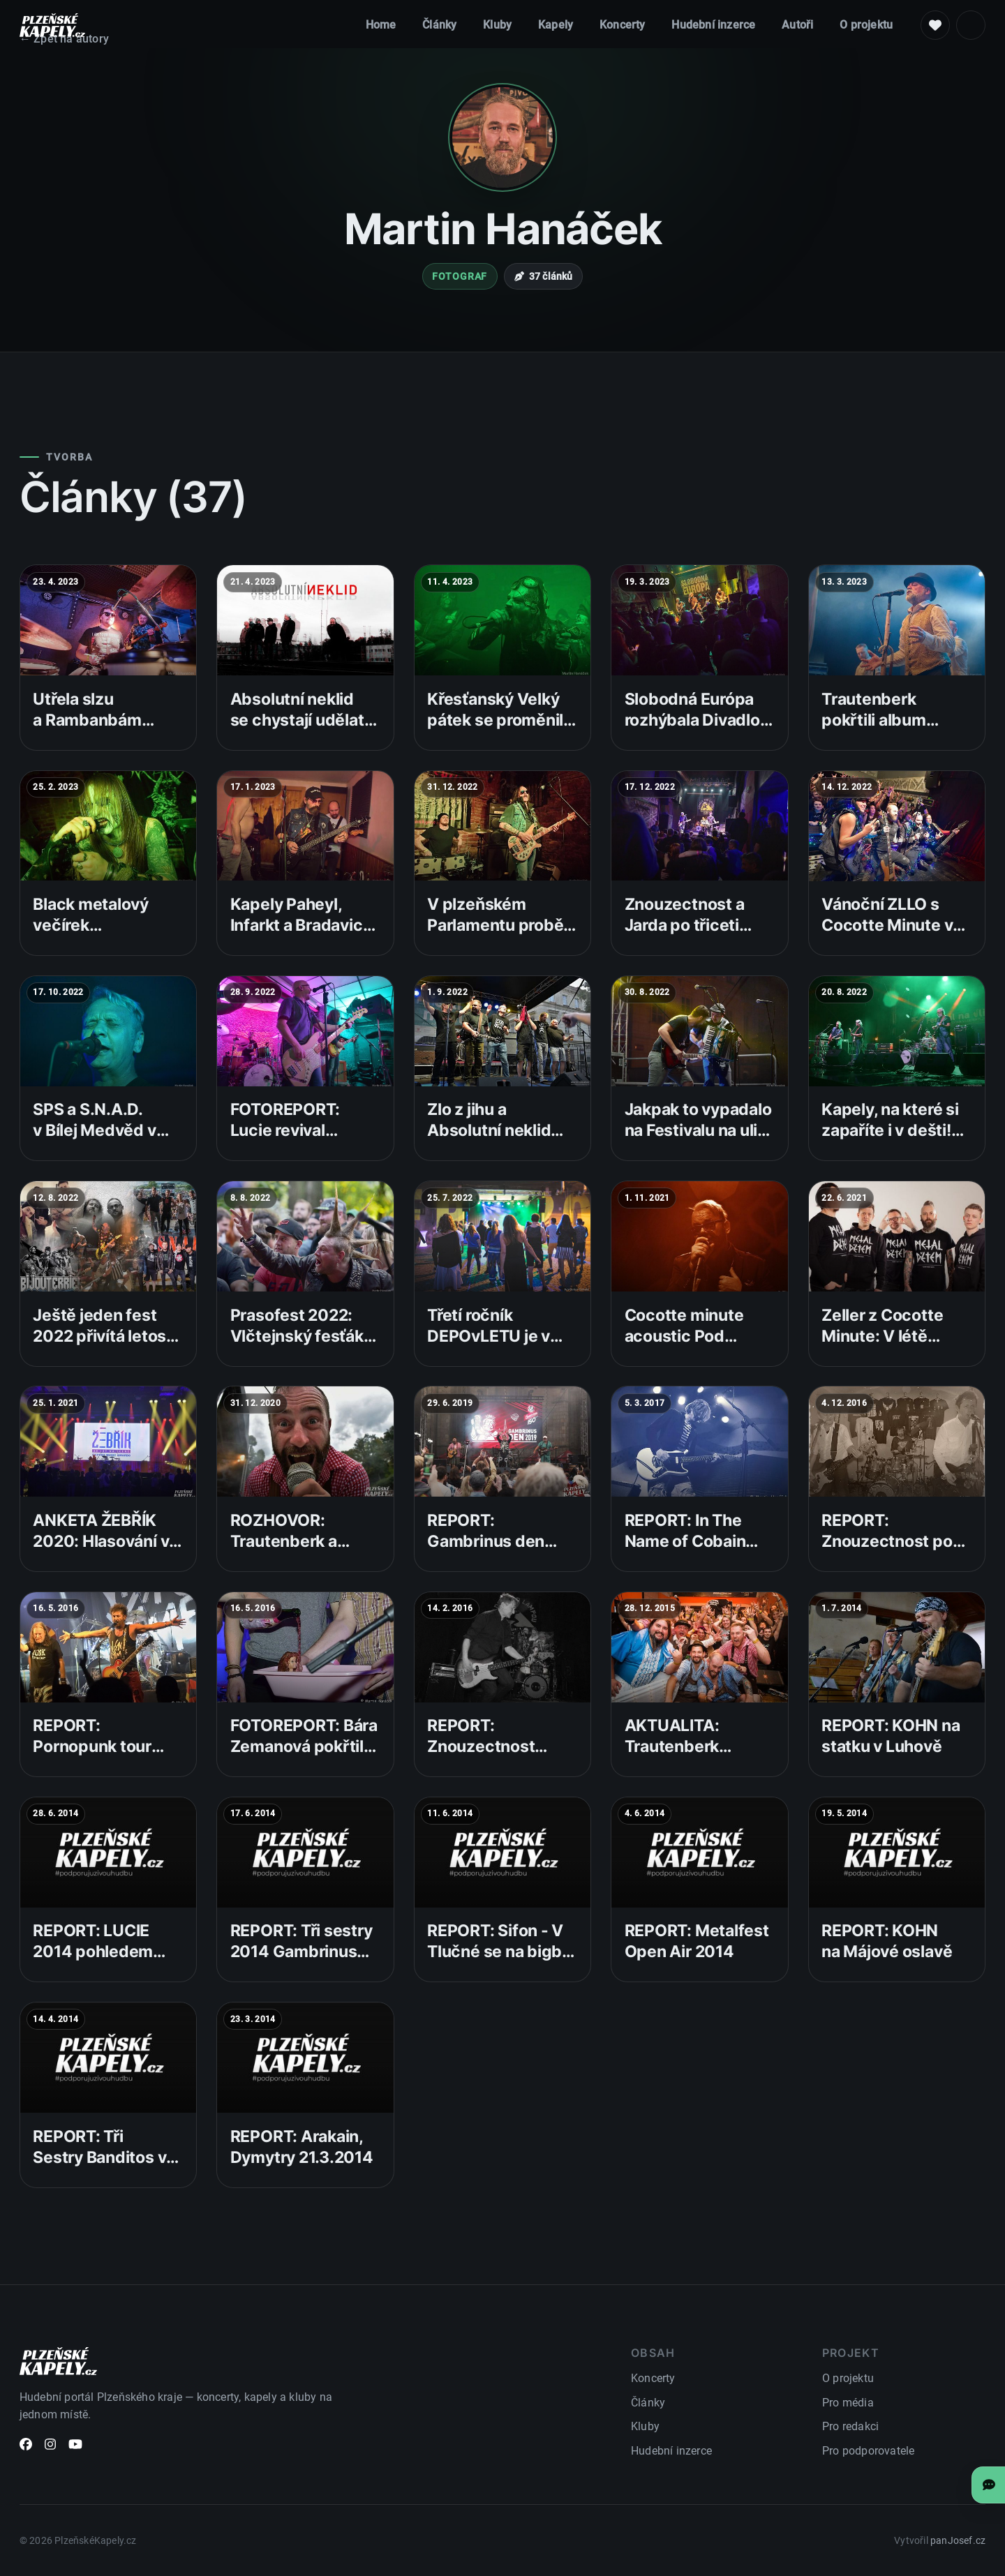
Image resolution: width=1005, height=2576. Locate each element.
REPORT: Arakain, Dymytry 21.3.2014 (301, 2147)
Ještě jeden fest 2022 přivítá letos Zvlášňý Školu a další (99, 1346)
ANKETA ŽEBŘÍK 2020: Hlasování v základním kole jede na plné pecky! (108, 1552)
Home (381, 24)
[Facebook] (26, 2446)
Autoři (797, 24)
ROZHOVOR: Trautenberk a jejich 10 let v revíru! (283, 1552)
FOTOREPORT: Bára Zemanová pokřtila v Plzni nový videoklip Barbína (304, 1757)
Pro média (848, 2402)
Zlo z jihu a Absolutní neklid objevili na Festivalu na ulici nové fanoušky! (501, 1152)
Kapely (555, 24)
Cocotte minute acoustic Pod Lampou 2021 (684, 1336)
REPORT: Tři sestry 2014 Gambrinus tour (301, 1951)
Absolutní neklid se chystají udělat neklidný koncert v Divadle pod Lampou (300, 741)
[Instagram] (50, 2446)
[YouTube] (75, 2446)
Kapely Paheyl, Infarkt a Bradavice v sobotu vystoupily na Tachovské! (305, 935)
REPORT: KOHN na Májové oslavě (886, 1941)
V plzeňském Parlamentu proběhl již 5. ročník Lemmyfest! (502, 935)
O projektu (866, 24)
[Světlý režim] (970, 25)
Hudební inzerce (713, 24)
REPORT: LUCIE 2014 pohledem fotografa (93, 1951)
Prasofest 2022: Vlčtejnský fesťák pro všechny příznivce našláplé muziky (299, 1357)
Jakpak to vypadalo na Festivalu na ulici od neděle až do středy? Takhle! (698, 1141)
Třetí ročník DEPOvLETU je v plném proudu (488, 1336)
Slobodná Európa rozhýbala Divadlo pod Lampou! (692, 720)
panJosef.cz (957, 2541)
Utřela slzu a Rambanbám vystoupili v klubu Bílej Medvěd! (99, 730)
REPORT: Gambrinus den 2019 (485, 1541)
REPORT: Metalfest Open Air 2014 (697, 1941)
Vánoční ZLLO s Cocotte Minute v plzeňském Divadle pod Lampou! (893, 935)
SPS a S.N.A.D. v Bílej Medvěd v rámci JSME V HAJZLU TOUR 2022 (94, 1152)
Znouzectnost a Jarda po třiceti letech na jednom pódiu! (690, 935)
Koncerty (623, 24)
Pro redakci (850, 2426)
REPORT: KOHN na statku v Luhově (890, 1736)
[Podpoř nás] (935, 25)
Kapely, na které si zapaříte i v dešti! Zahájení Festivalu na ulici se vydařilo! (893, 1141)
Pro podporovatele (868, 2450)
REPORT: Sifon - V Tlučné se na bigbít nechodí (499, 1951)
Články (439, 24)
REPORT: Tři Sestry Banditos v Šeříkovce (99, 2157)
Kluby (497, 24)
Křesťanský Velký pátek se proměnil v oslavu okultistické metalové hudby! (501, 730)
